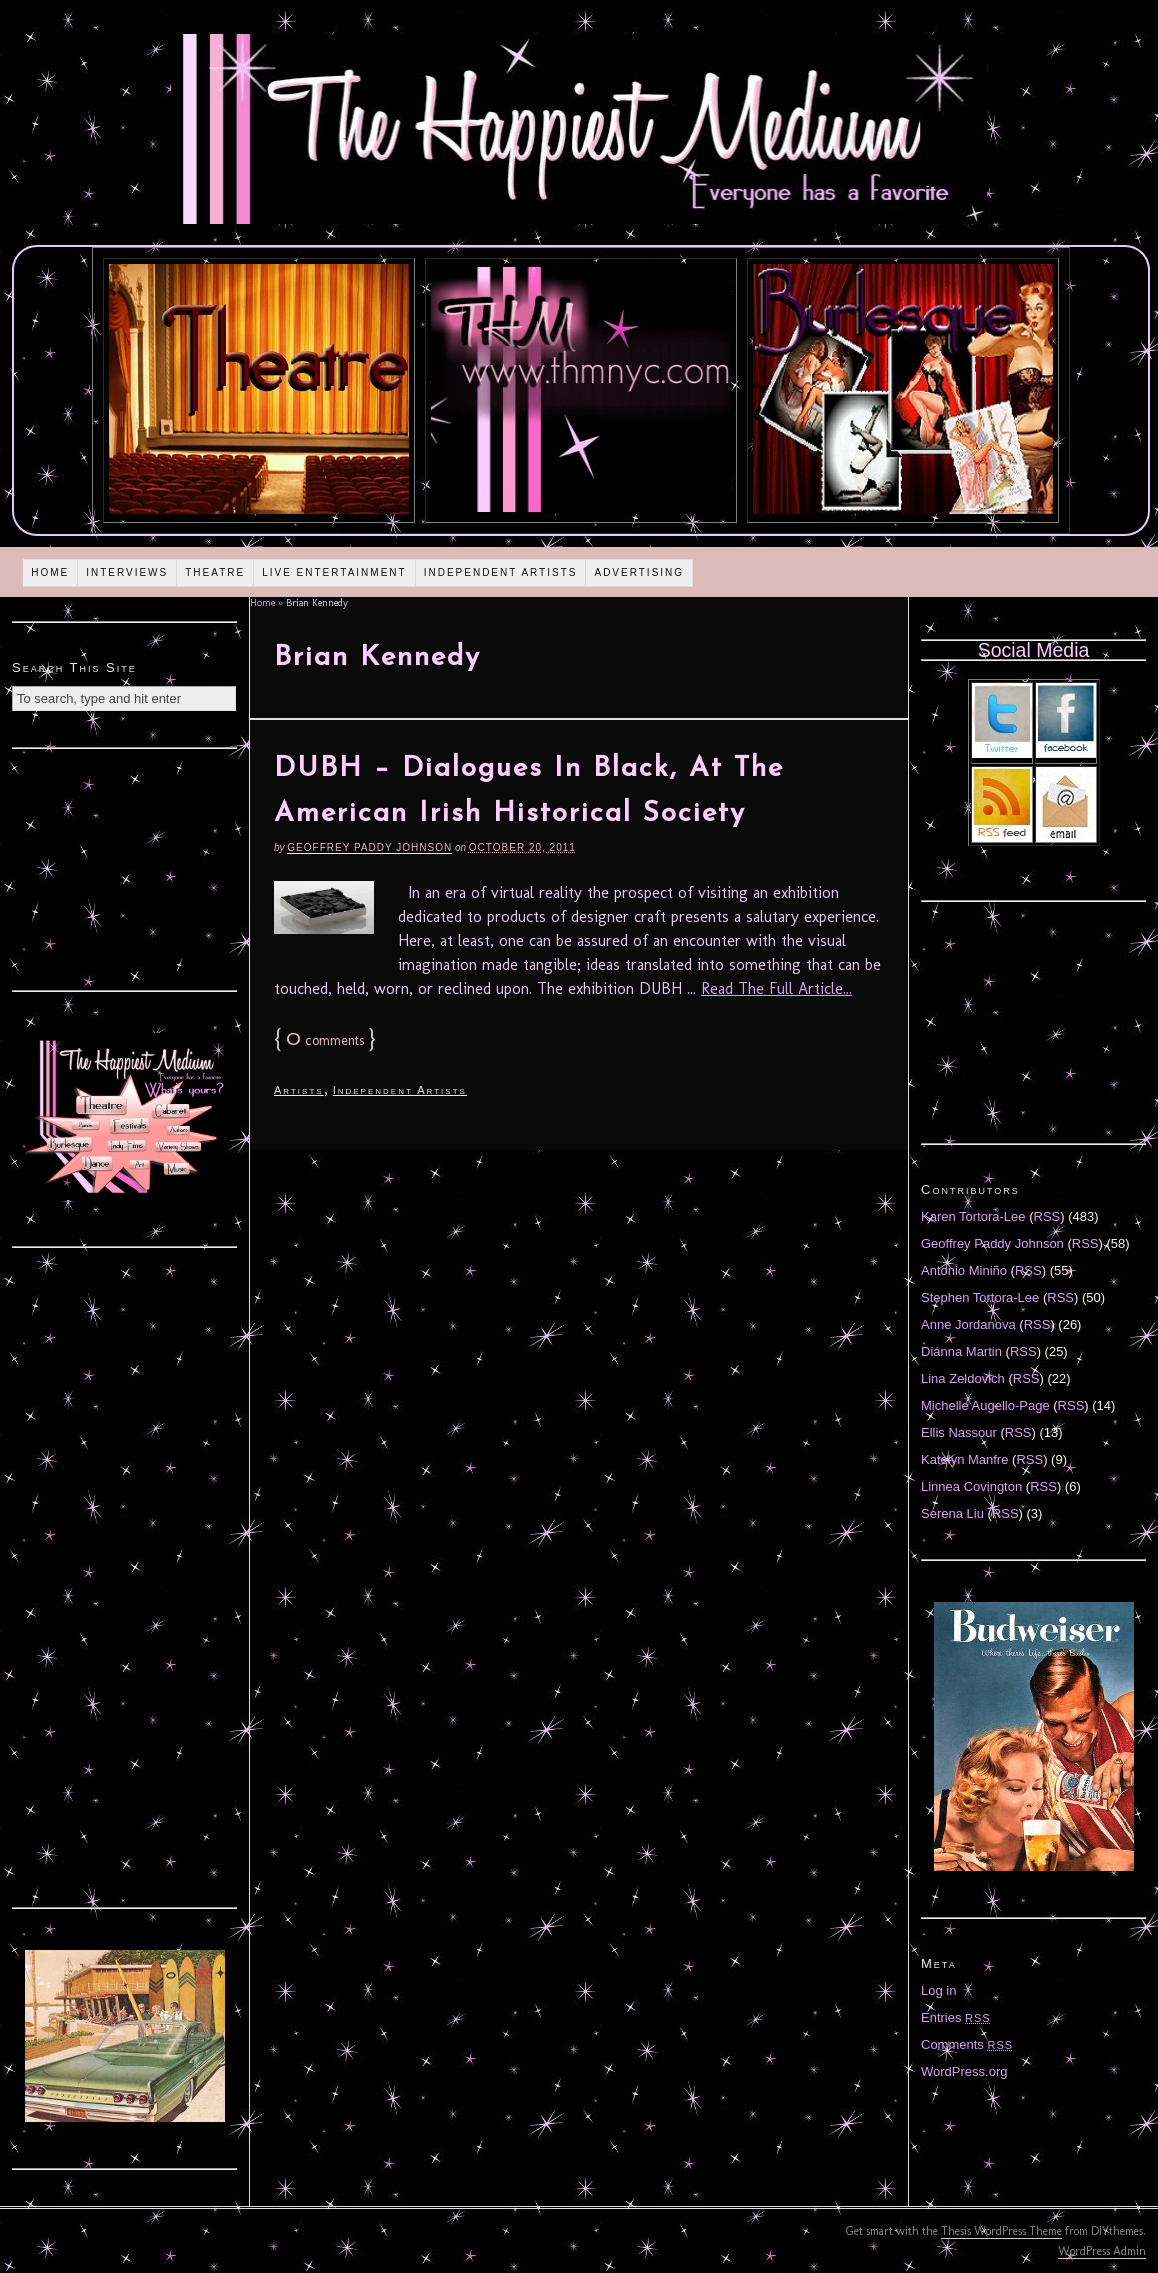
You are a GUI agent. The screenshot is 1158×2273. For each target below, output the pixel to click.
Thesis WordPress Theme (1001, 2231)
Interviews (127, 572)
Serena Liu (952, 1513)
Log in (938, 1990)
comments (325, 1040)
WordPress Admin (1102, 2251)
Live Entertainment (334, 572)
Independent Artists (501, 572)
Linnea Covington (971, 1486)
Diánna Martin (961, 1351)
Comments (967, 2044)
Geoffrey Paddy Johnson (369, 847)
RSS (1047, 1216)
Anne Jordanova (968, 1324)
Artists (299, 1090)
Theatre (215, 572)
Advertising (639, 572)
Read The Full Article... (776, 988)
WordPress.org (964, 2071)
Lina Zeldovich (963, 1378)
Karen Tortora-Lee (973, 1216)
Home (50, 572)
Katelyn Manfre (964, 1459)
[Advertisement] (125, 867)
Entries (956, 2017)
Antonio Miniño (964, 1270)
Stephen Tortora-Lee (980, 1297)
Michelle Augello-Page (985, 1405)
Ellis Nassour (959, 1432)
